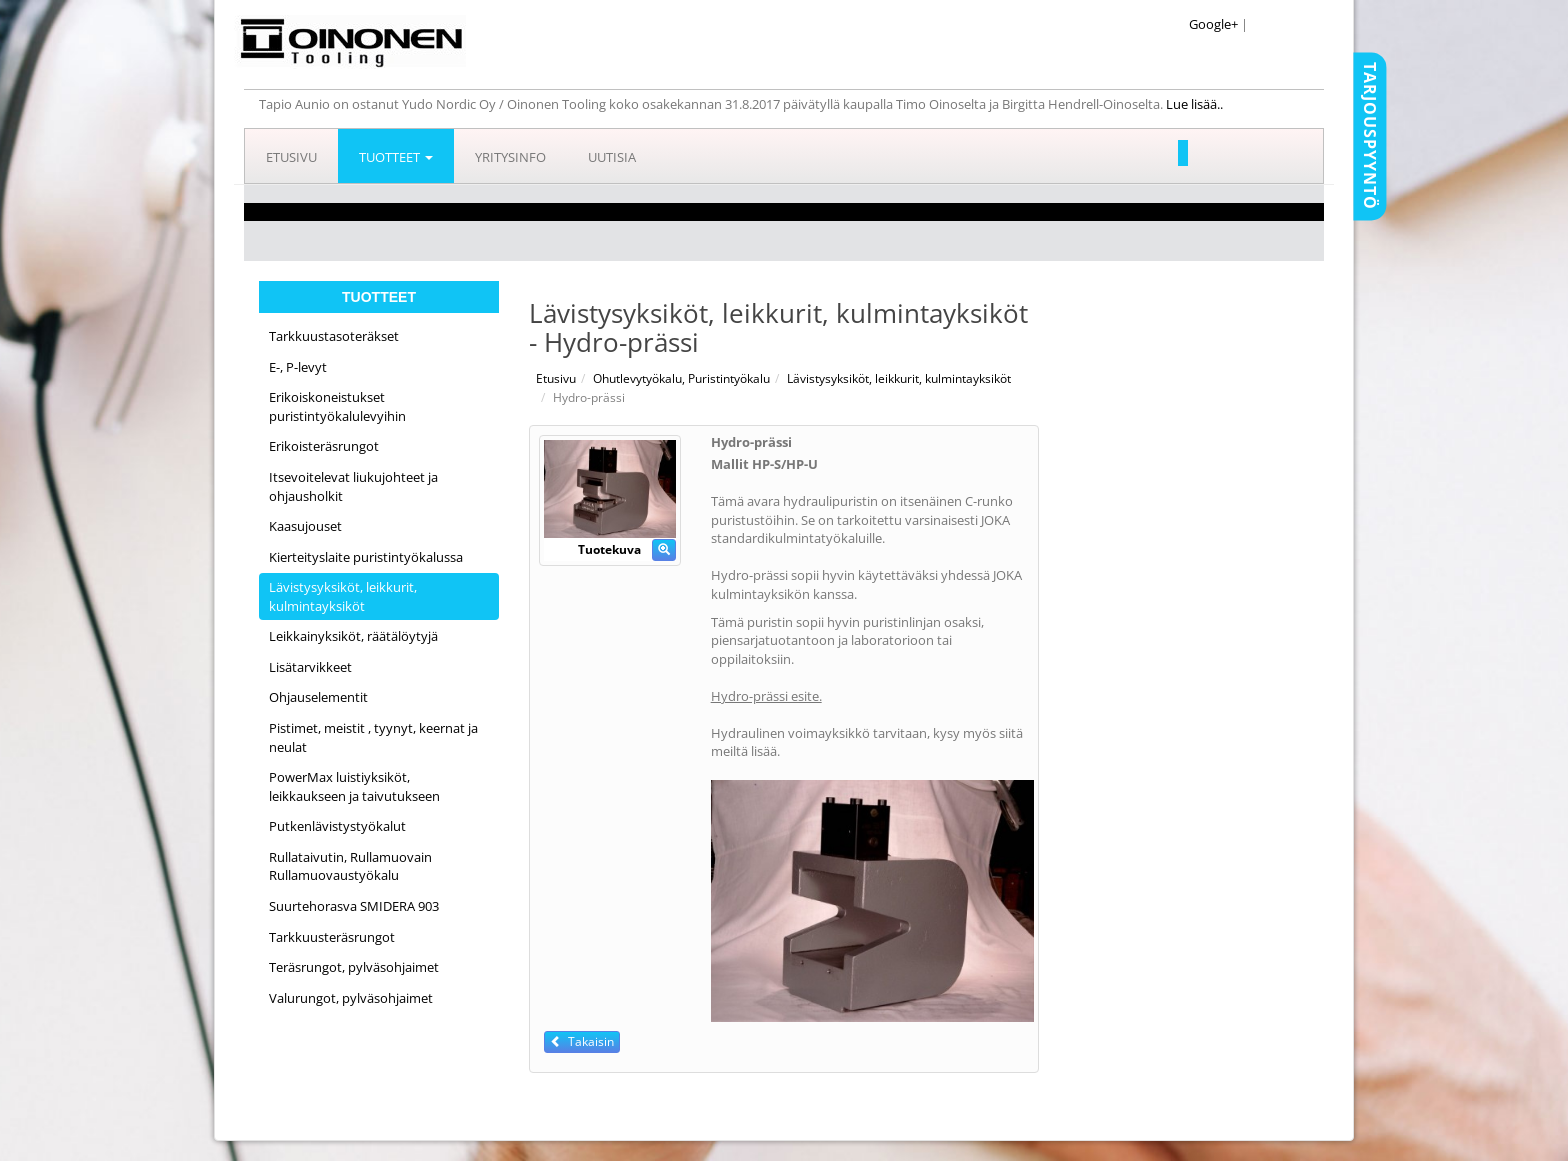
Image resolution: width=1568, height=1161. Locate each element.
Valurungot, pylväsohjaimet (351, 998)
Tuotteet (396, 157)
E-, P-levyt (298, 367)
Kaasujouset (305, 526)
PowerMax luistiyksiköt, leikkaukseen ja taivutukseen (354, 786)
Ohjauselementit (318, 697)
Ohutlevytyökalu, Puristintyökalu (681, 378)
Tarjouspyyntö (1370, 136)
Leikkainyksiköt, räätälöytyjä (353, 636)
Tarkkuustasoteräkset (334, 336)
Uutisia (612, 157)
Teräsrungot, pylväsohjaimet (354, 967)
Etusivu (291, 157)
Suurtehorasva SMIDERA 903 (354, 906)
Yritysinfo (510, 157)
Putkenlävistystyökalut (337, 826)
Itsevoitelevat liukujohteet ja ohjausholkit (353, 486)
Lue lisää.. (1196, 104)
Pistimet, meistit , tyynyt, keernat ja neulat (373, 737)
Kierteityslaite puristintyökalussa (366, 557)
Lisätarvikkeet (310, 667)
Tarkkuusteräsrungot (332, 937)
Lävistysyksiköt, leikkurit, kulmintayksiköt (343, 596)
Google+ (1213, 24)
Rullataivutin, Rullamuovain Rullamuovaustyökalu (350, 866)
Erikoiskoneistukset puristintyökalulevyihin (337, 406)
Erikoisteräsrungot (324, 446)
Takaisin (582, 1041)
